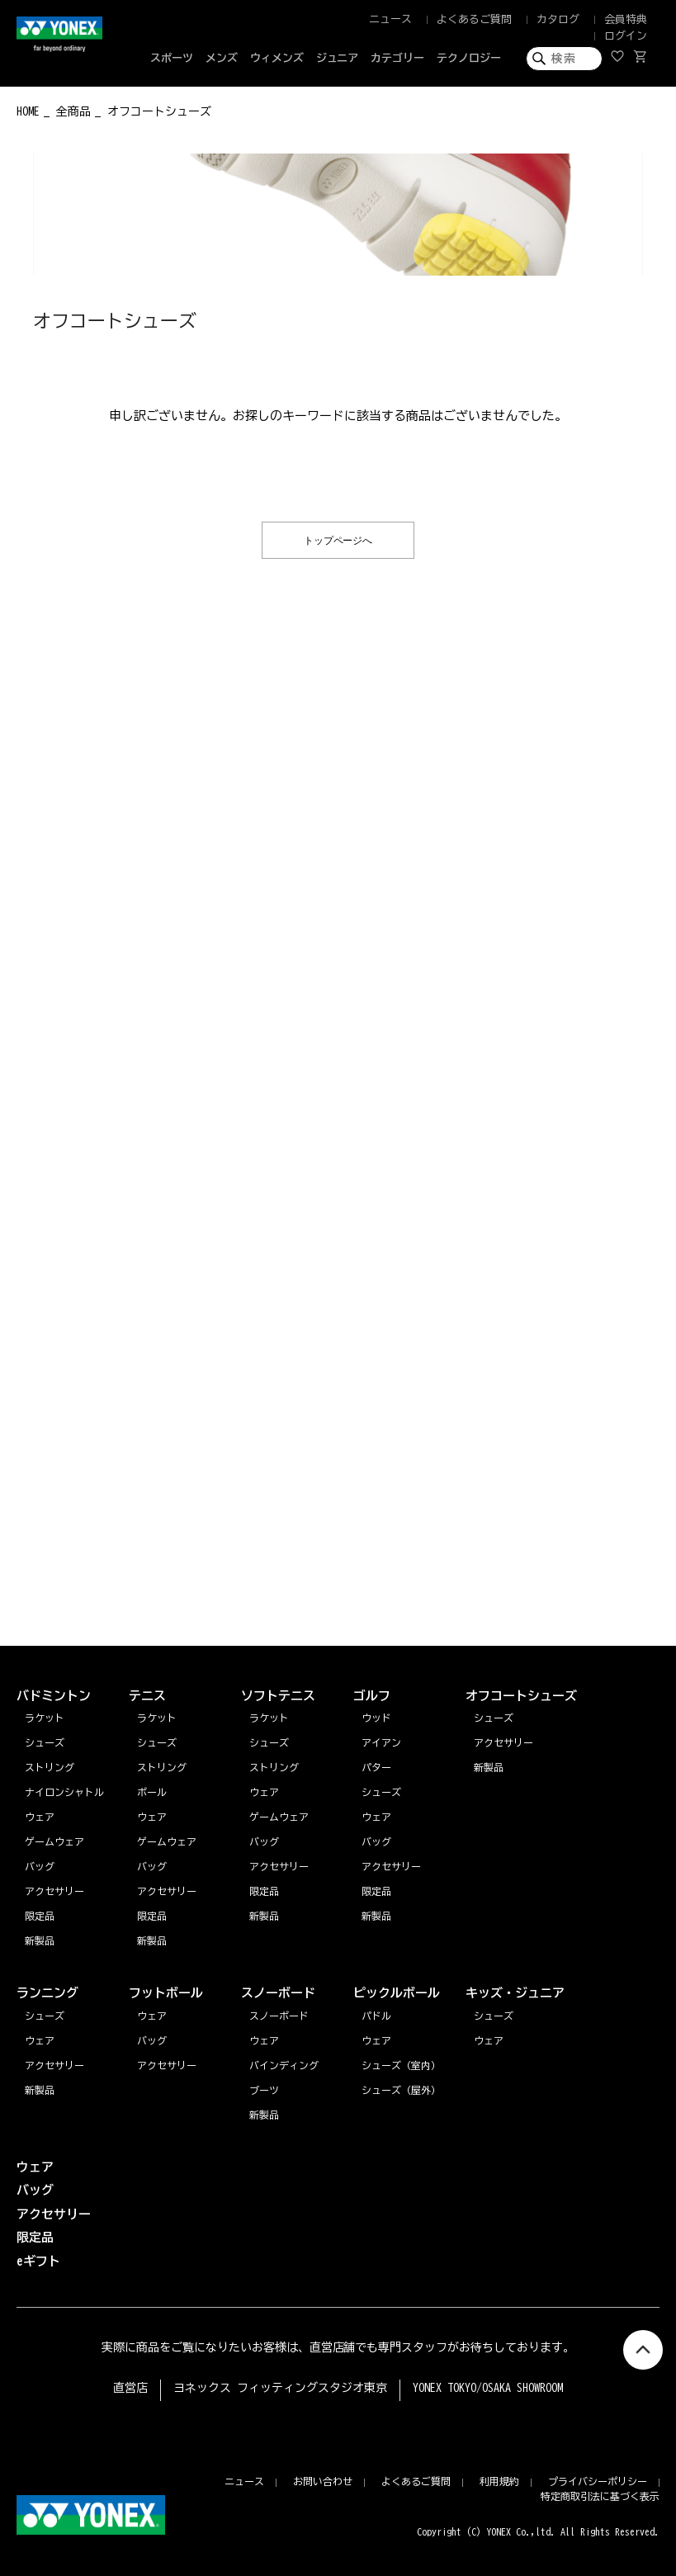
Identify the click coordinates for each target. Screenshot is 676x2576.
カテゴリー (397, 58)
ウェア (39, 2040)
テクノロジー (469, 58)
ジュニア (337, 58)
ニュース (390, 19)
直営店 (130, 2388)
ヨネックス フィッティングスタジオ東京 (280, 2388)
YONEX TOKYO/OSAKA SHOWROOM (488, 2388)
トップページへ (338, 539)
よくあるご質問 (474, 19)
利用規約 (499, 2481)
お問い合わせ (322, 2481)
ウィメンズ (277, 58)
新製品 (39, 2090)
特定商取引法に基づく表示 (600, 2496)
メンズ (222, 58)
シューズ (44, 2016)
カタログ (558, 19)
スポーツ (171, 58)
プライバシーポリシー (597, 2481)
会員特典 (625, 19)
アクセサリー (54, 2065)
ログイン (625, 36)
